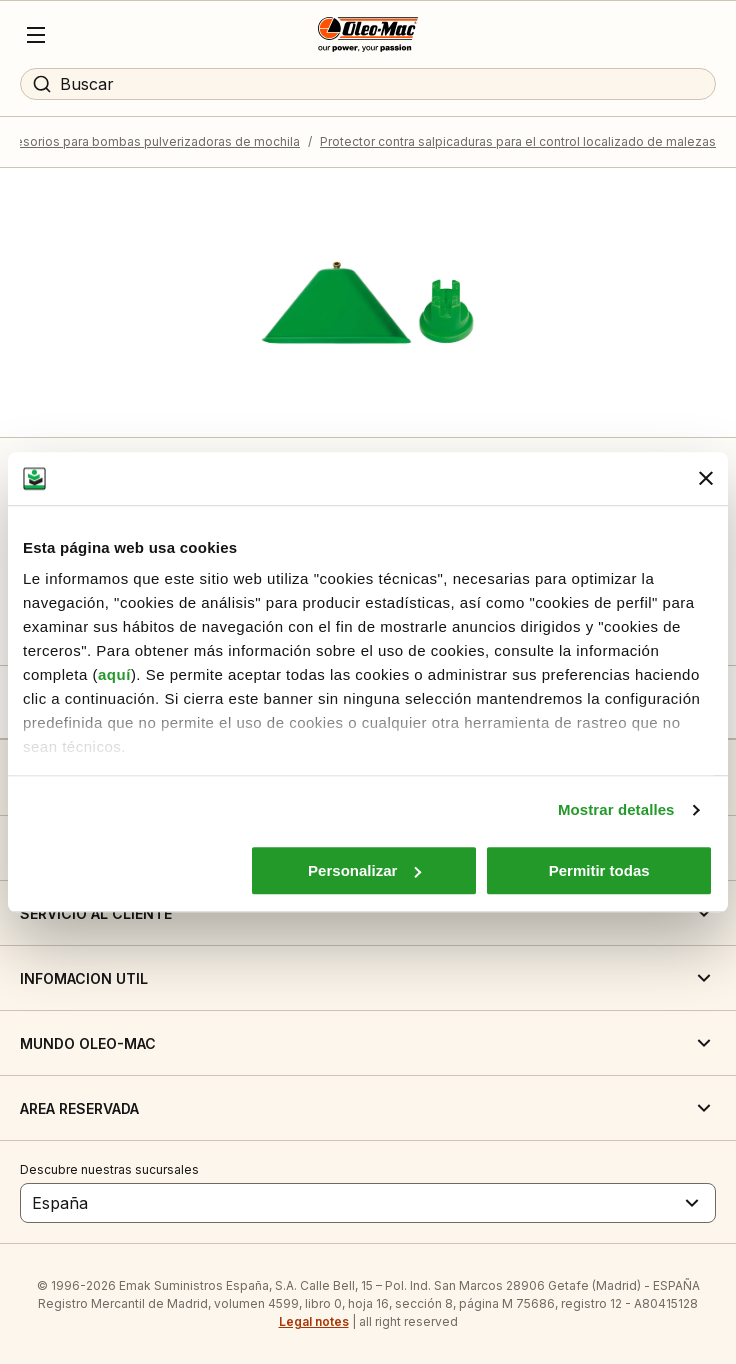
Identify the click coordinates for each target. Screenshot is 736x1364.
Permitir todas (599, 870)
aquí (114, 674)
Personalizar (364, 870)
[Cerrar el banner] (706, 479)
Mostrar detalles (616, 809)
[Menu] (36, 35)
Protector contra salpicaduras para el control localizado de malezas (518, 141)
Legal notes (314, 1321)
